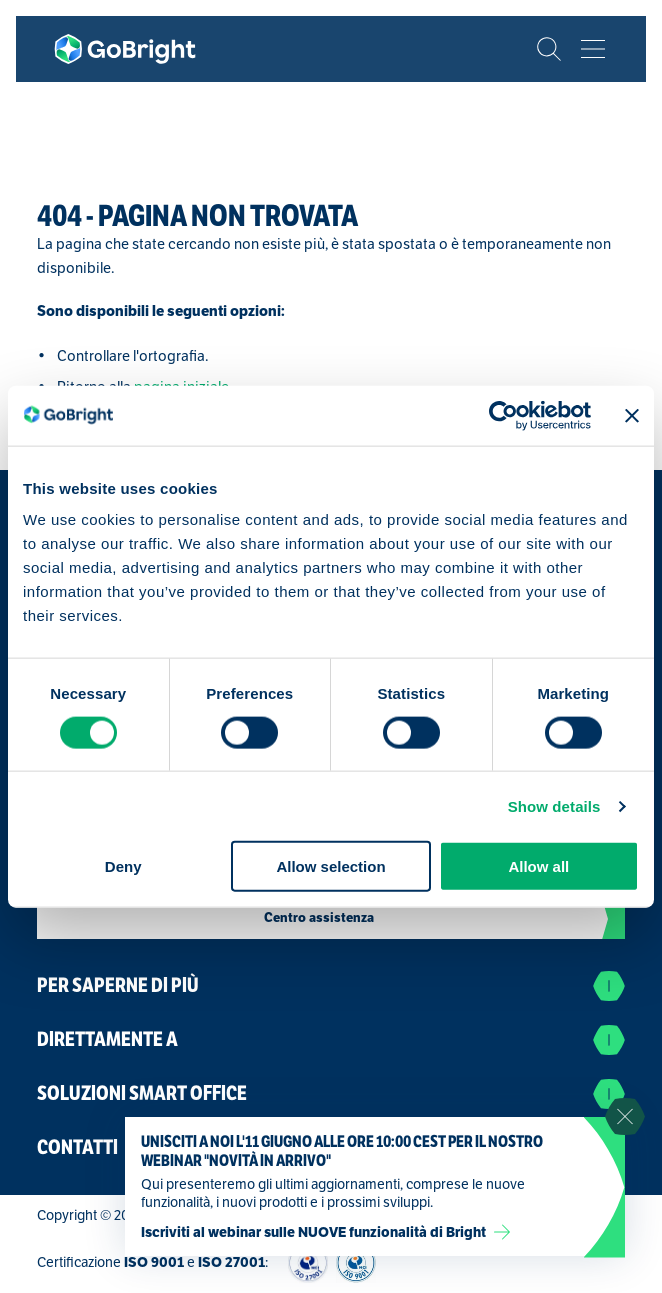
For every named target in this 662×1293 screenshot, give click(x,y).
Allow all (538, 866)
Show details (554, 805)
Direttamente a (331, 1040)
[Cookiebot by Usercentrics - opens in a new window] (503, 415)
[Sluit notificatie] (625, 1117)
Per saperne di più (331, 986)
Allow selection (330, 866)
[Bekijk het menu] (593, 49)
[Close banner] (632, 415)
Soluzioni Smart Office (331, 1094)
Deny (123, 866)
